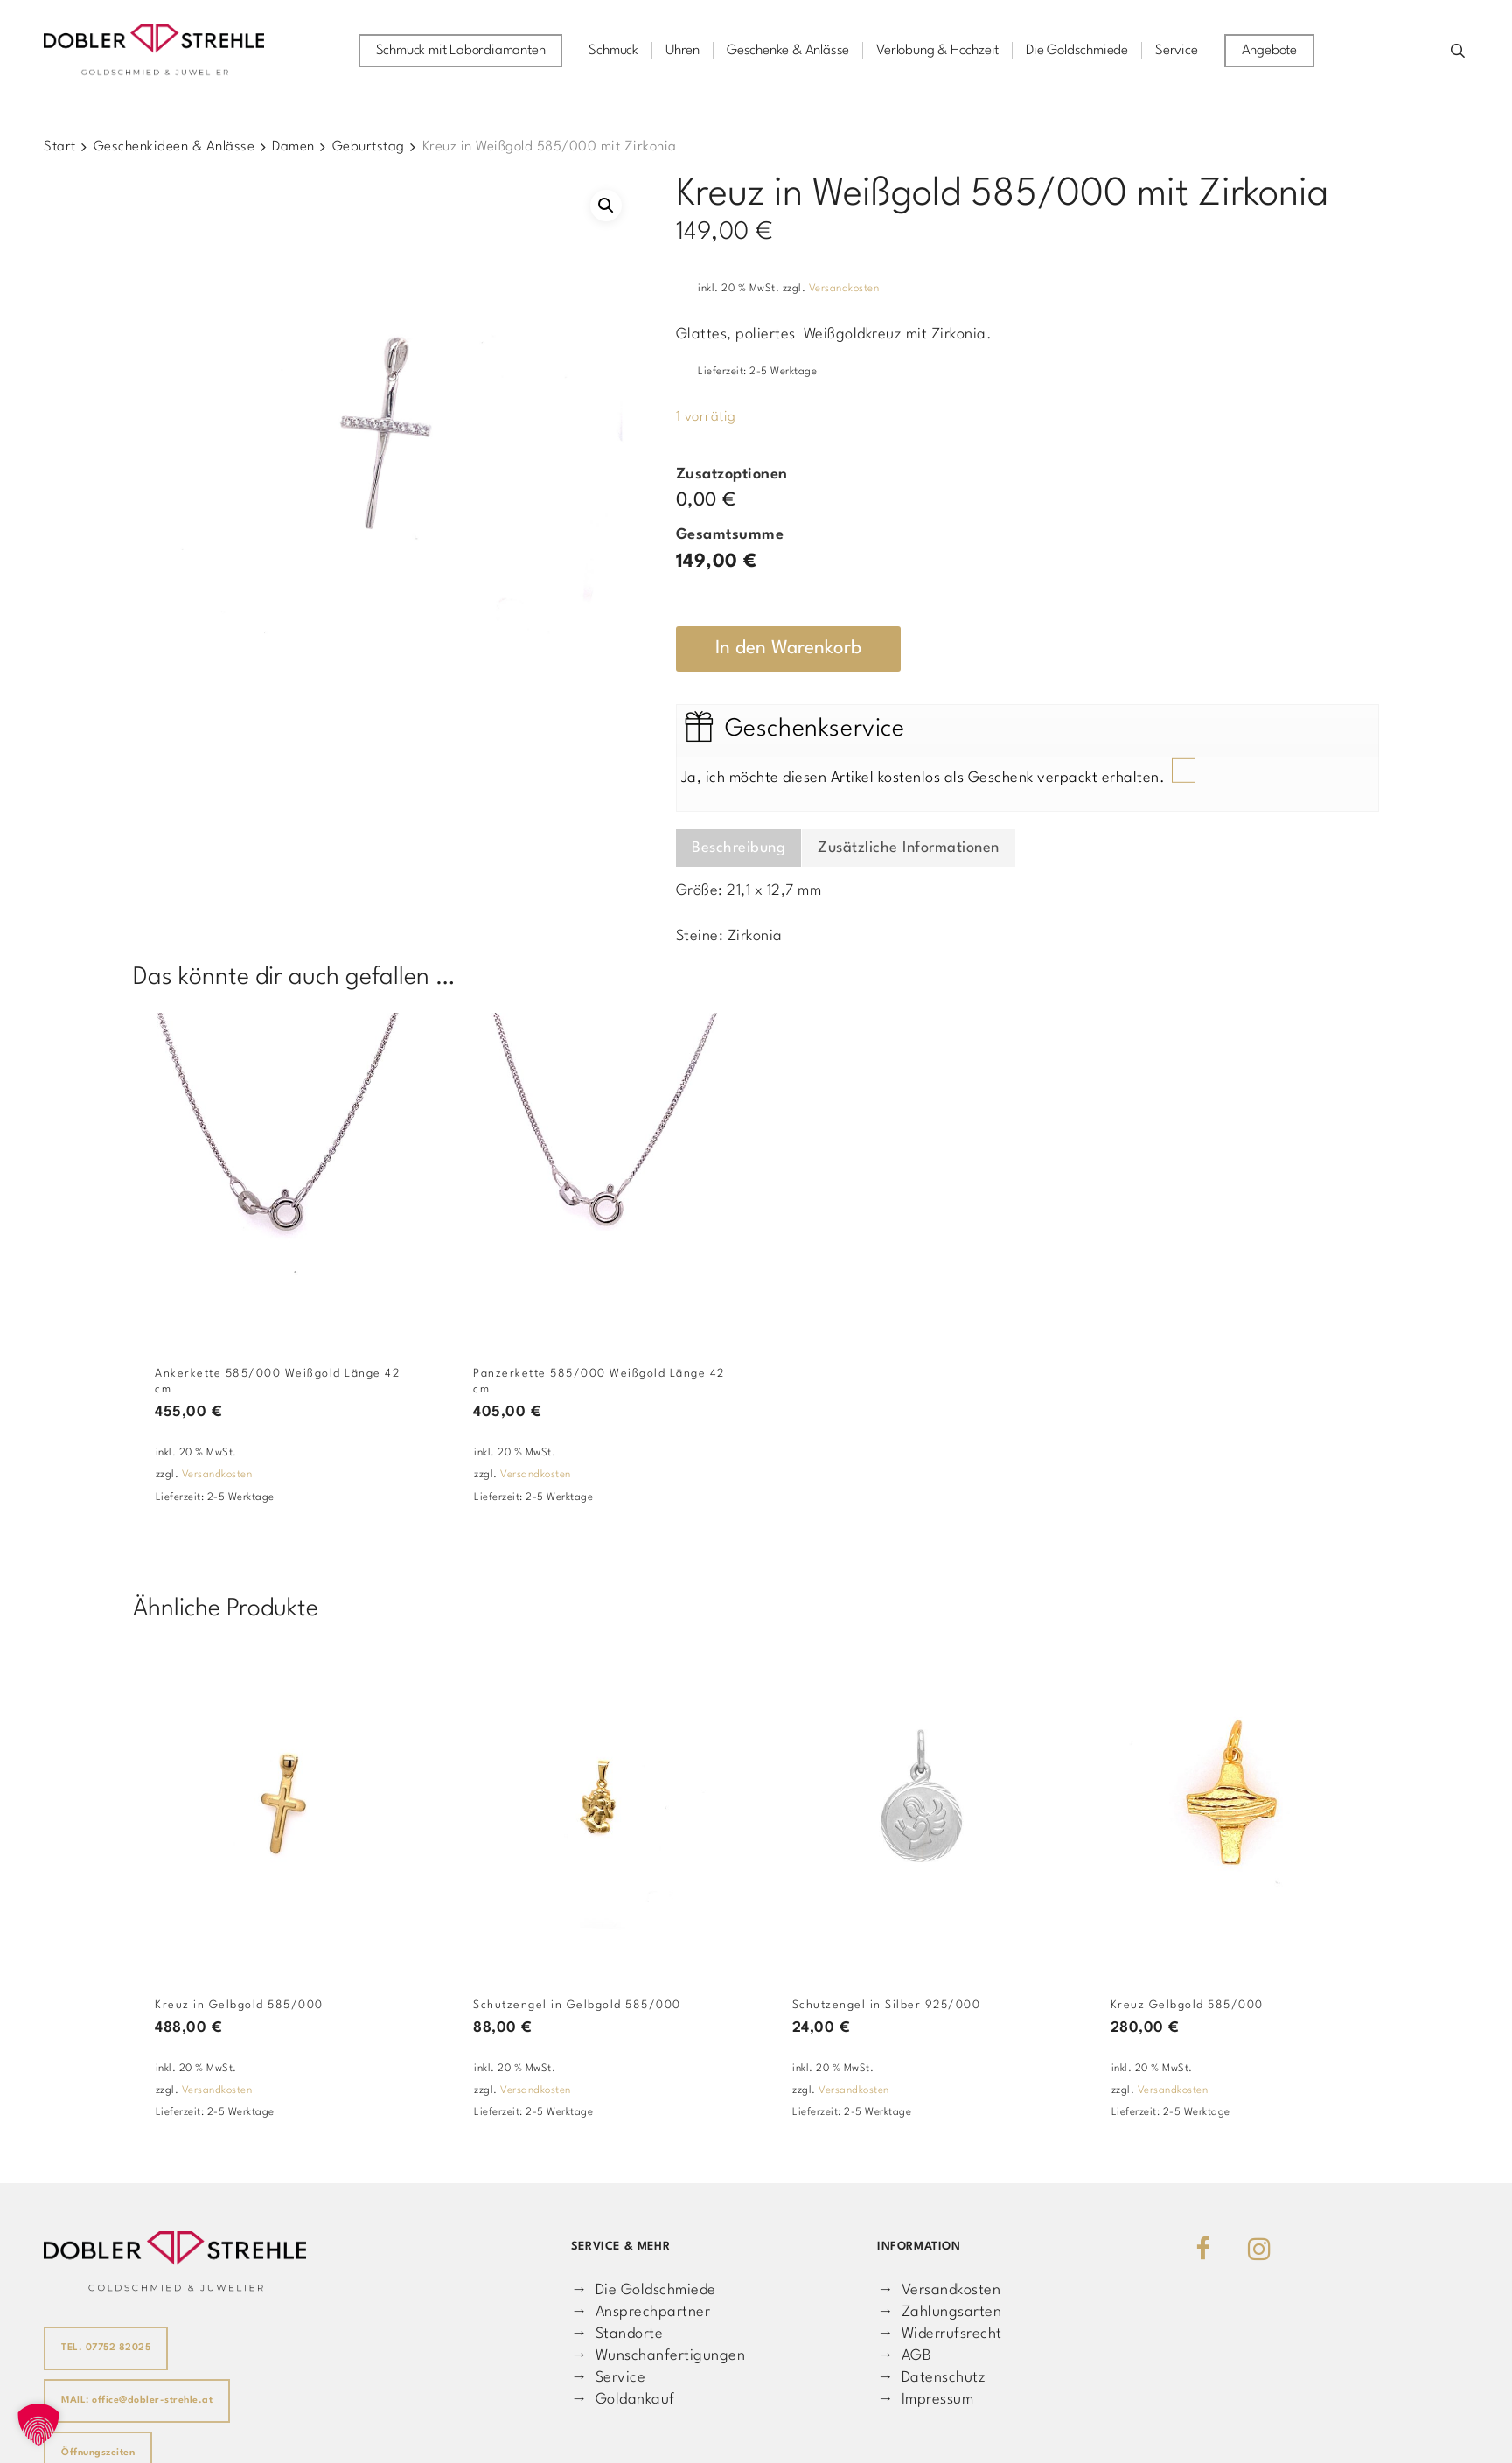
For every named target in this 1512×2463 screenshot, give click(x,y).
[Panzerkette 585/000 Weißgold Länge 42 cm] (602, 1174)
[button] (606, 205)
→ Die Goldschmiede (643, 2290)
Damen (293, 147)
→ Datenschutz (931, 2377)
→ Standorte (617, 2334)
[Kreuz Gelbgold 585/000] (1240, 1805)
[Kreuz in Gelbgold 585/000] (284, 1805)
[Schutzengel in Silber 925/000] (921, 1805)
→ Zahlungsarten (939, 2312)
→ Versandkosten (938, 2290)
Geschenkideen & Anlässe (174, 147)
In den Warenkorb (788, 648)
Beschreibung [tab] (738, 848)
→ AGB (904, 2355)
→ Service (608, 2377)
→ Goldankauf (623, 2399)
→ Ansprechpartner (640, 2312)
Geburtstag (368, 147)
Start (60, 147)
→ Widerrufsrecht (939, 2334)
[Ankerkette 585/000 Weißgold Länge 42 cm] (284, 1174)
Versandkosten (844, 288)
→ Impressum (925, 2399)
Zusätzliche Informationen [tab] (909, 848)
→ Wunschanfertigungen (658, 2355)
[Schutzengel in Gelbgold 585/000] (602, 1805)
